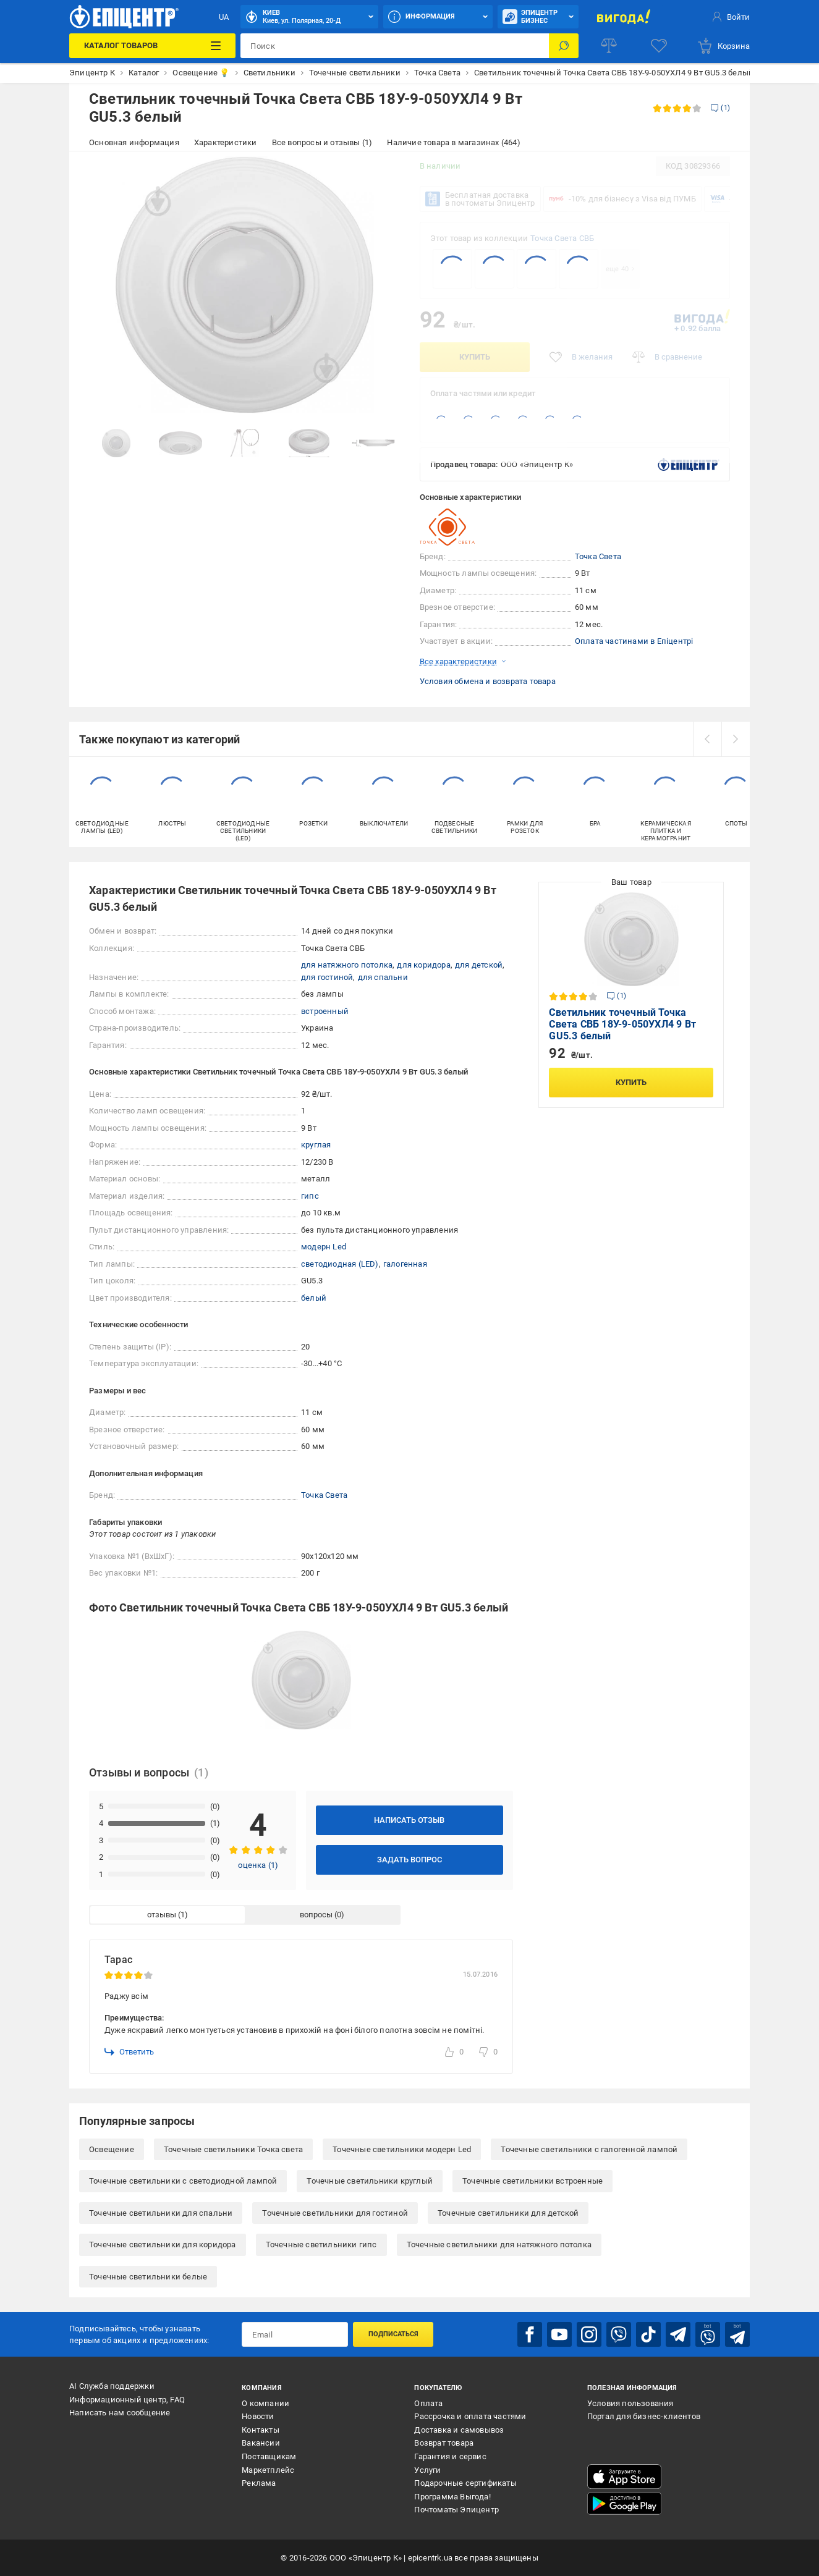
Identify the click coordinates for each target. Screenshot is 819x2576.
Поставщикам (269, 2456)
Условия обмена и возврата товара (488, 681)
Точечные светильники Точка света (233, 2149)
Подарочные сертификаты (465, 2483)
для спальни (383, 977)
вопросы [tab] (316, 1914)
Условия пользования (630, 2403)
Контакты (260, 2430)
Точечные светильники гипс (321, 2244)
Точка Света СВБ (562, 238)
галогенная (405, 1264)
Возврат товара (443, 2442)
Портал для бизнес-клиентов (643, 2416)
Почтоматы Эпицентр (456, 2509)
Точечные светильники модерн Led (402, 2149)
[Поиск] (564, 45)
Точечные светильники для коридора (162, 2244)
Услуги (427, 2470)
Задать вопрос (409, 1859)
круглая (316, 1144)
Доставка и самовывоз (459, 2430)
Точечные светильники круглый (370, 2180)
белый (313, 1298)
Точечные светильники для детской (508, 2213)
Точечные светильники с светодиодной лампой (183, 2180)
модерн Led (323, 1246)
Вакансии (261, 2442)
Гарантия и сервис (450, 2456)
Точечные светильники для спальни (160, 2213)
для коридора (423, 964)
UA (224, 17)
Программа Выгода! (452, 2496)
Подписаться (393, 2334)
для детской (479, 964)
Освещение (111, 2149)
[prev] (707, 739)
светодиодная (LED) (340, 1264)
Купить (474, 356)
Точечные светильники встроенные (532, 2180)
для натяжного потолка (347, 964)
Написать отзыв (409, 1820)
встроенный (325, 1011)
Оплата (428, 2403)
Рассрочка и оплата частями (470, 2416)
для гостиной (327, 977)
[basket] (723, 46)
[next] (735, 739)
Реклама (259, 2483)
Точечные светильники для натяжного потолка (499, 2244)
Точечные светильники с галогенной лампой (589, 2149)
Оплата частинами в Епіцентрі (634, 641)
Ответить (129, 2052)
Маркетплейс (268, 2470)
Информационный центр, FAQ (127, 2399)
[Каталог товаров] (152, 45)
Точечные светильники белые (148, 2276)
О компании (265, 2403)
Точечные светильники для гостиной (335, 2213)
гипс (310, 1196)
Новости (258, 2416)
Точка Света (598, 556)
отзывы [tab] (161, 1914)
